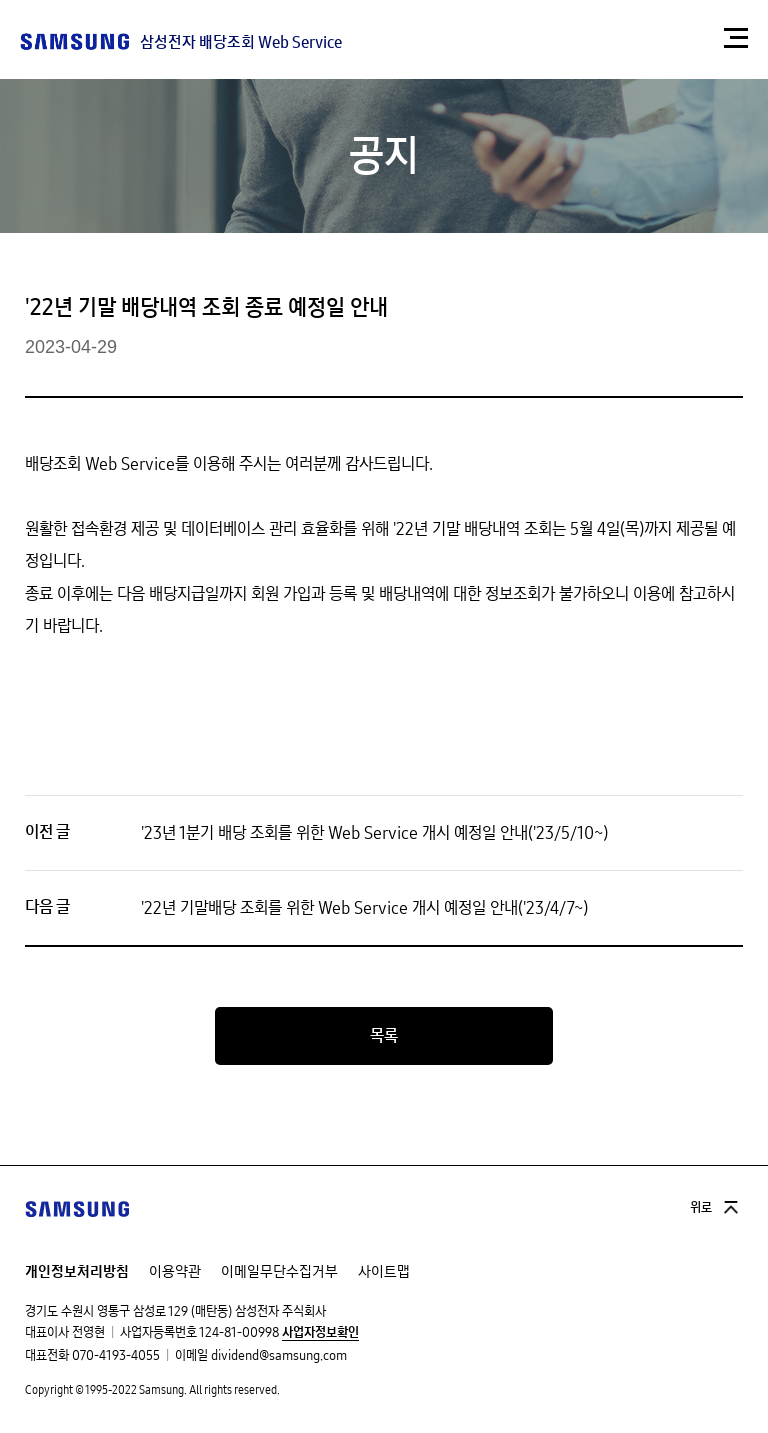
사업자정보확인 (320, 1333)
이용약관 (175, 1271)
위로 (701, 1208)
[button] (736, 38)
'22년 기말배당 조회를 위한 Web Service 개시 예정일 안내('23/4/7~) (364, 908)
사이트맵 (384, 1271)
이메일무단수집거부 (279, 1271)
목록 (384, 1036)
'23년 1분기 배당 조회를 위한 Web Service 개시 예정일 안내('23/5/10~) (374, 833)
